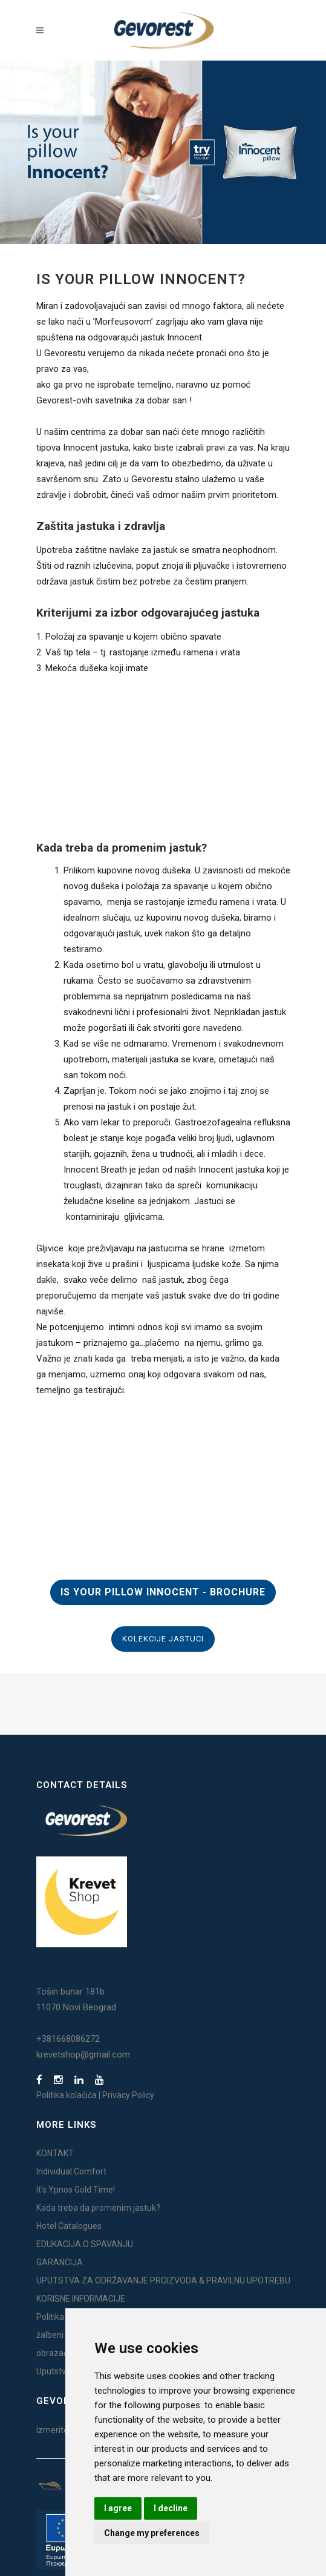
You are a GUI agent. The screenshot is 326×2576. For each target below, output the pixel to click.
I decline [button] (170, 2508)
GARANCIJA (59, 2262)
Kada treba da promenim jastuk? (98, 2208)
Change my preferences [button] (152, 2533)
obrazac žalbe (63, 2353)
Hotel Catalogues (69, 2226)
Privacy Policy (128, 2095)
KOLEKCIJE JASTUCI (163, 1638)
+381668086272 (68, 2038)
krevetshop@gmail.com (83, 2054)
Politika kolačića (66, 2095)
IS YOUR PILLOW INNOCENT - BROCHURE (163, 1592)
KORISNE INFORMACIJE (80, 2298)
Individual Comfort (71, 2171)
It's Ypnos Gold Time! (75, 2189)
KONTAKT (55, 2153)
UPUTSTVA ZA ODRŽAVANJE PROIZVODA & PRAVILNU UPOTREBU (163, 2280)
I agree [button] (118, 2508)
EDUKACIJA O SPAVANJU (84, 2244)
